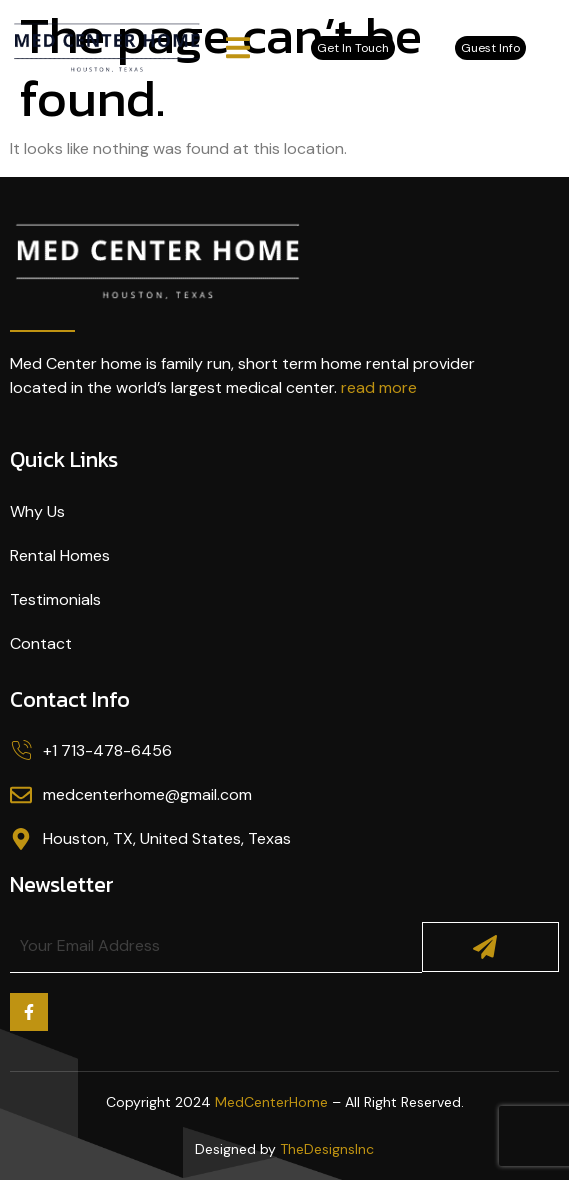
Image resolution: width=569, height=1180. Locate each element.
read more (379, 387)
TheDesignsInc (327, 1149)
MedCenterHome (271, 1102)
